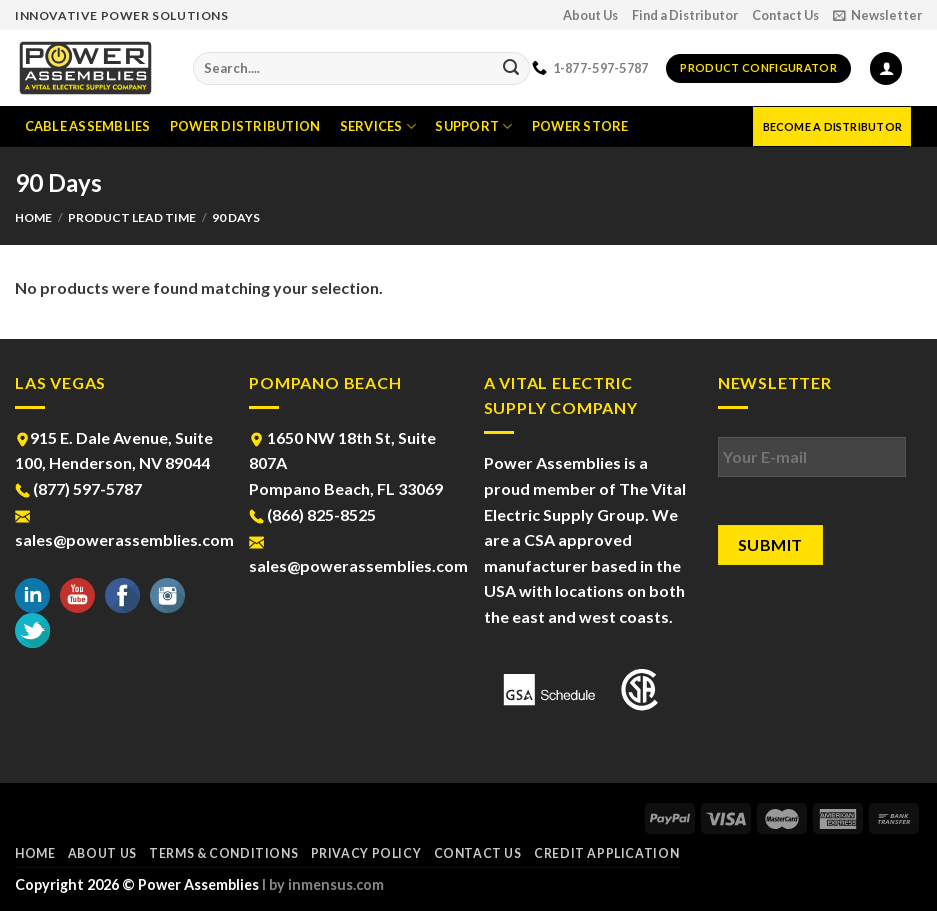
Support (473, 126)
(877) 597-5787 (78, 488)
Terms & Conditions (223, 853)
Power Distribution (245, 126)
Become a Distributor (832, 126)
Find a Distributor (685, 15)
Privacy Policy (366, 853)
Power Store (580, 126)
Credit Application (606, 853)
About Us (590, 15)
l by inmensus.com (323, 884)
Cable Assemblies (88, 126)
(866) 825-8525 (312, 514)
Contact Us (785, 15)
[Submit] (511, 69)
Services (378, 126)
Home (33, 217)
